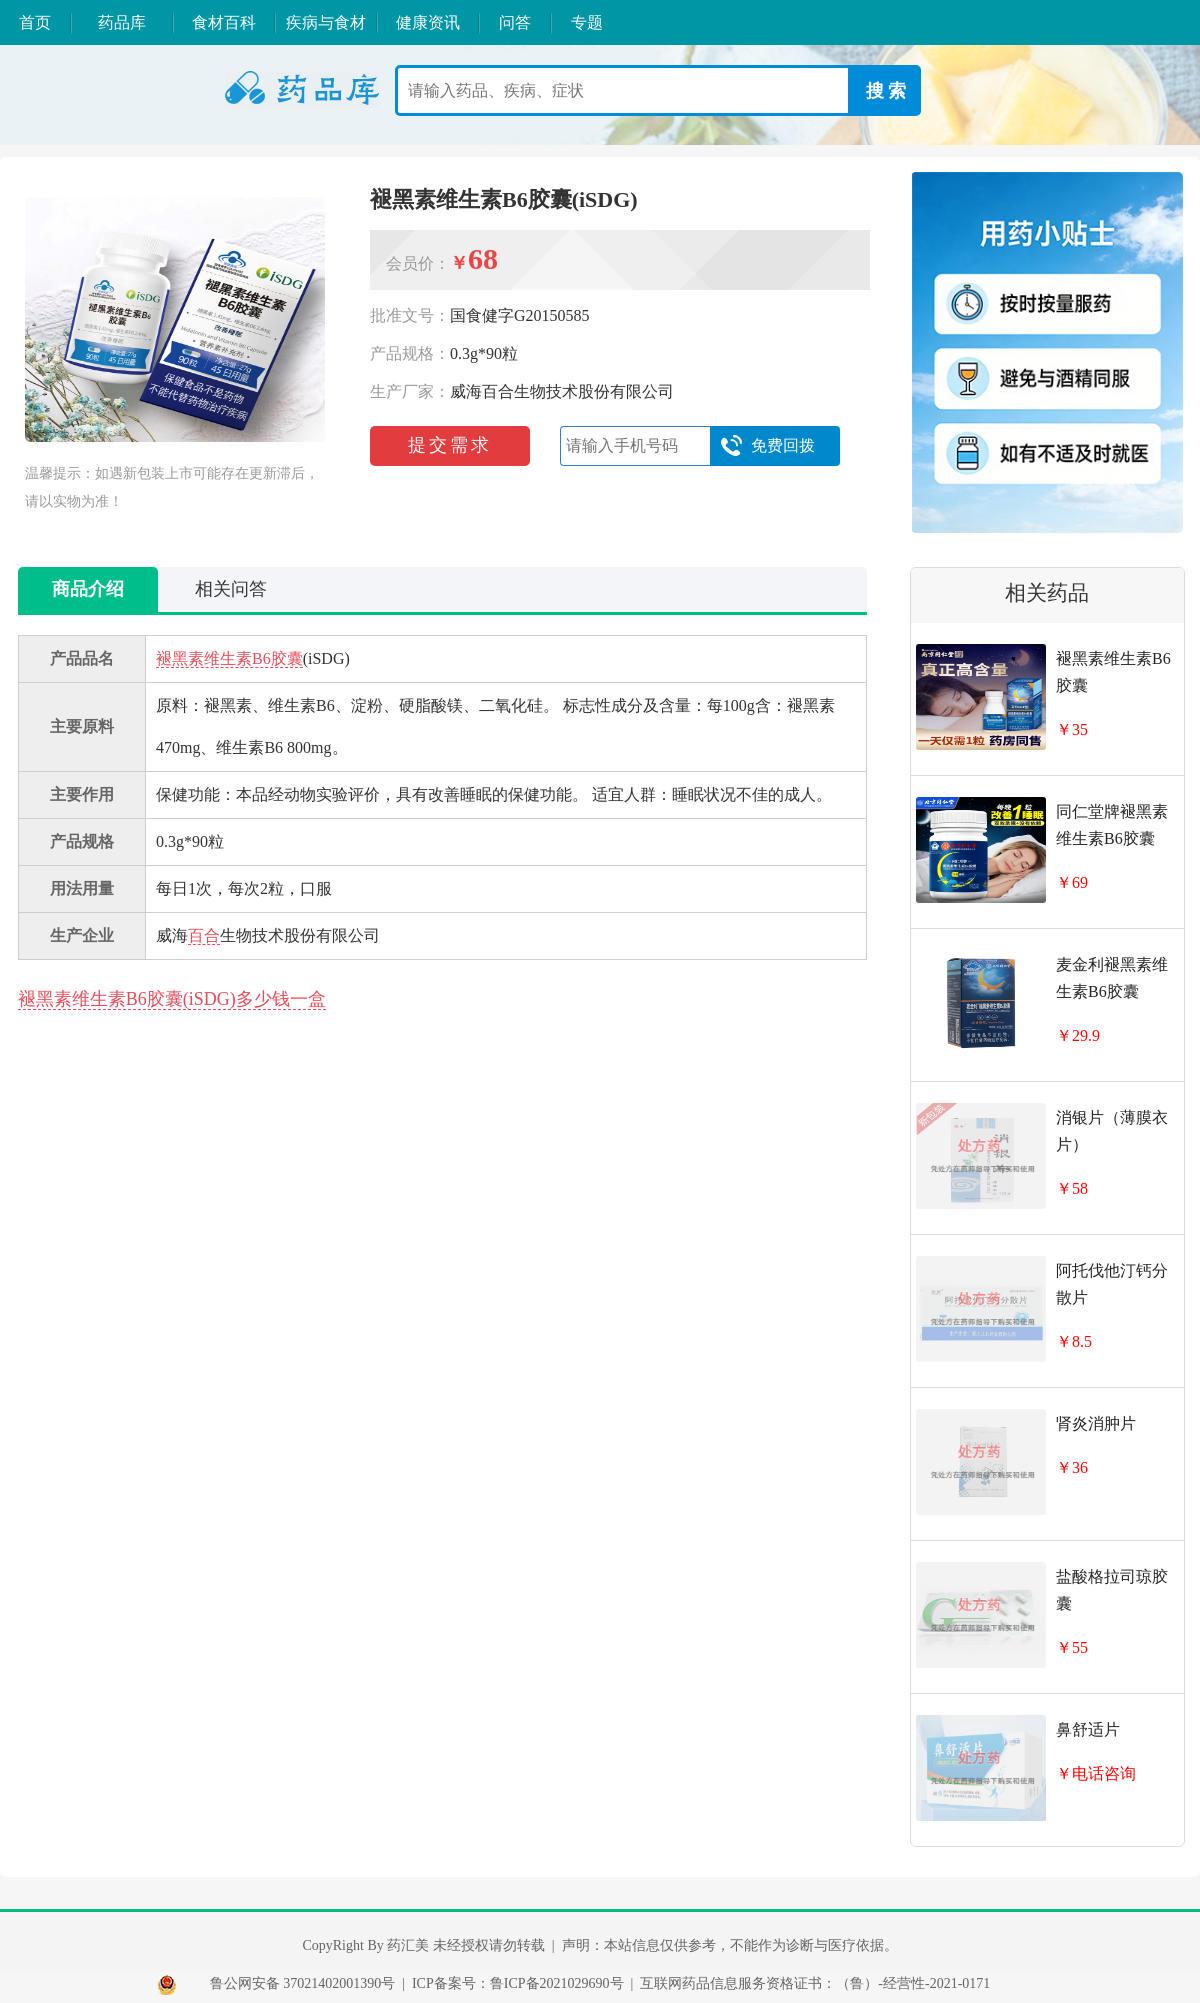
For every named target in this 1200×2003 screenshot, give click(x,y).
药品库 (122, 22)
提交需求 (450, 445)
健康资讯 (428, 22)
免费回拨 (767, 446)
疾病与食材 (326, 22)
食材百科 (224, 22)
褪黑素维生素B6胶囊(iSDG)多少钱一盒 (172, 999)
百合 (204, 935)
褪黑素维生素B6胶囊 (229, 658)
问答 (515, 22)
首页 (35, 22)
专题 (587, 22)
